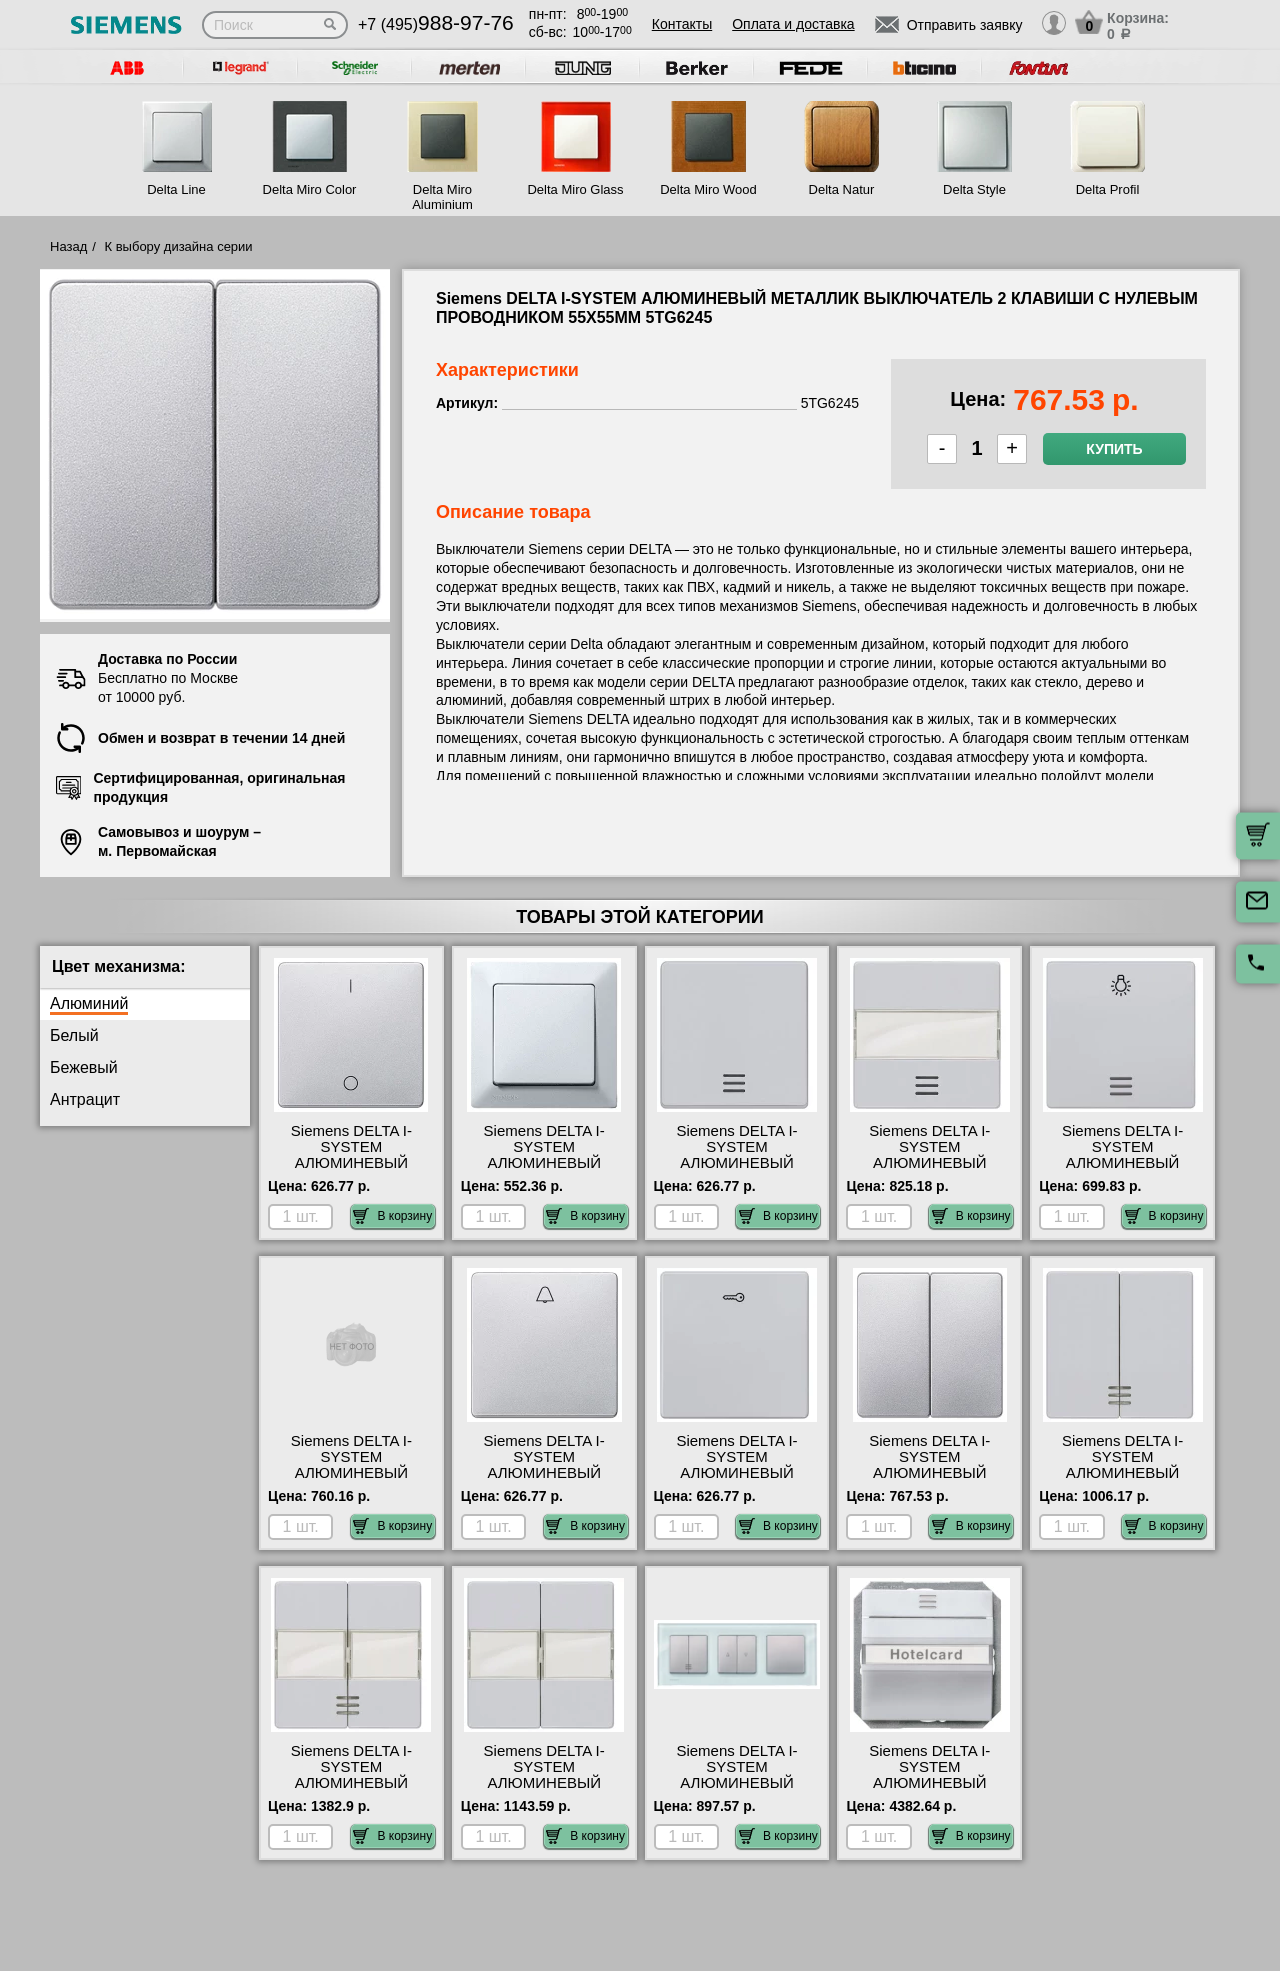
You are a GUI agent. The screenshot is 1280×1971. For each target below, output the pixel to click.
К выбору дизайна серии (179, 246)
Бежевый (84, 1067)
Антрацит (85, 1099)
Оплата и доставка (793, 24)
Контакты (682, 24)
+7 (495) (436, 24)
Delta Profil (1108, 189)
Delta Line (176, 189)
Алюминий (89, 1003)
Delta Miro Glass (575, 189)
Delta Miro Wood (708, 189)
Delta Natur (842, 189)
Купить (1114, 449)
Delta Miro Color (310, 189)
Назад (68, 246)
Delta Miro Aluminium (442, 197)
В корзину (392, 1216)
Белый (74, 1035)
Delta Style (974, 189)
